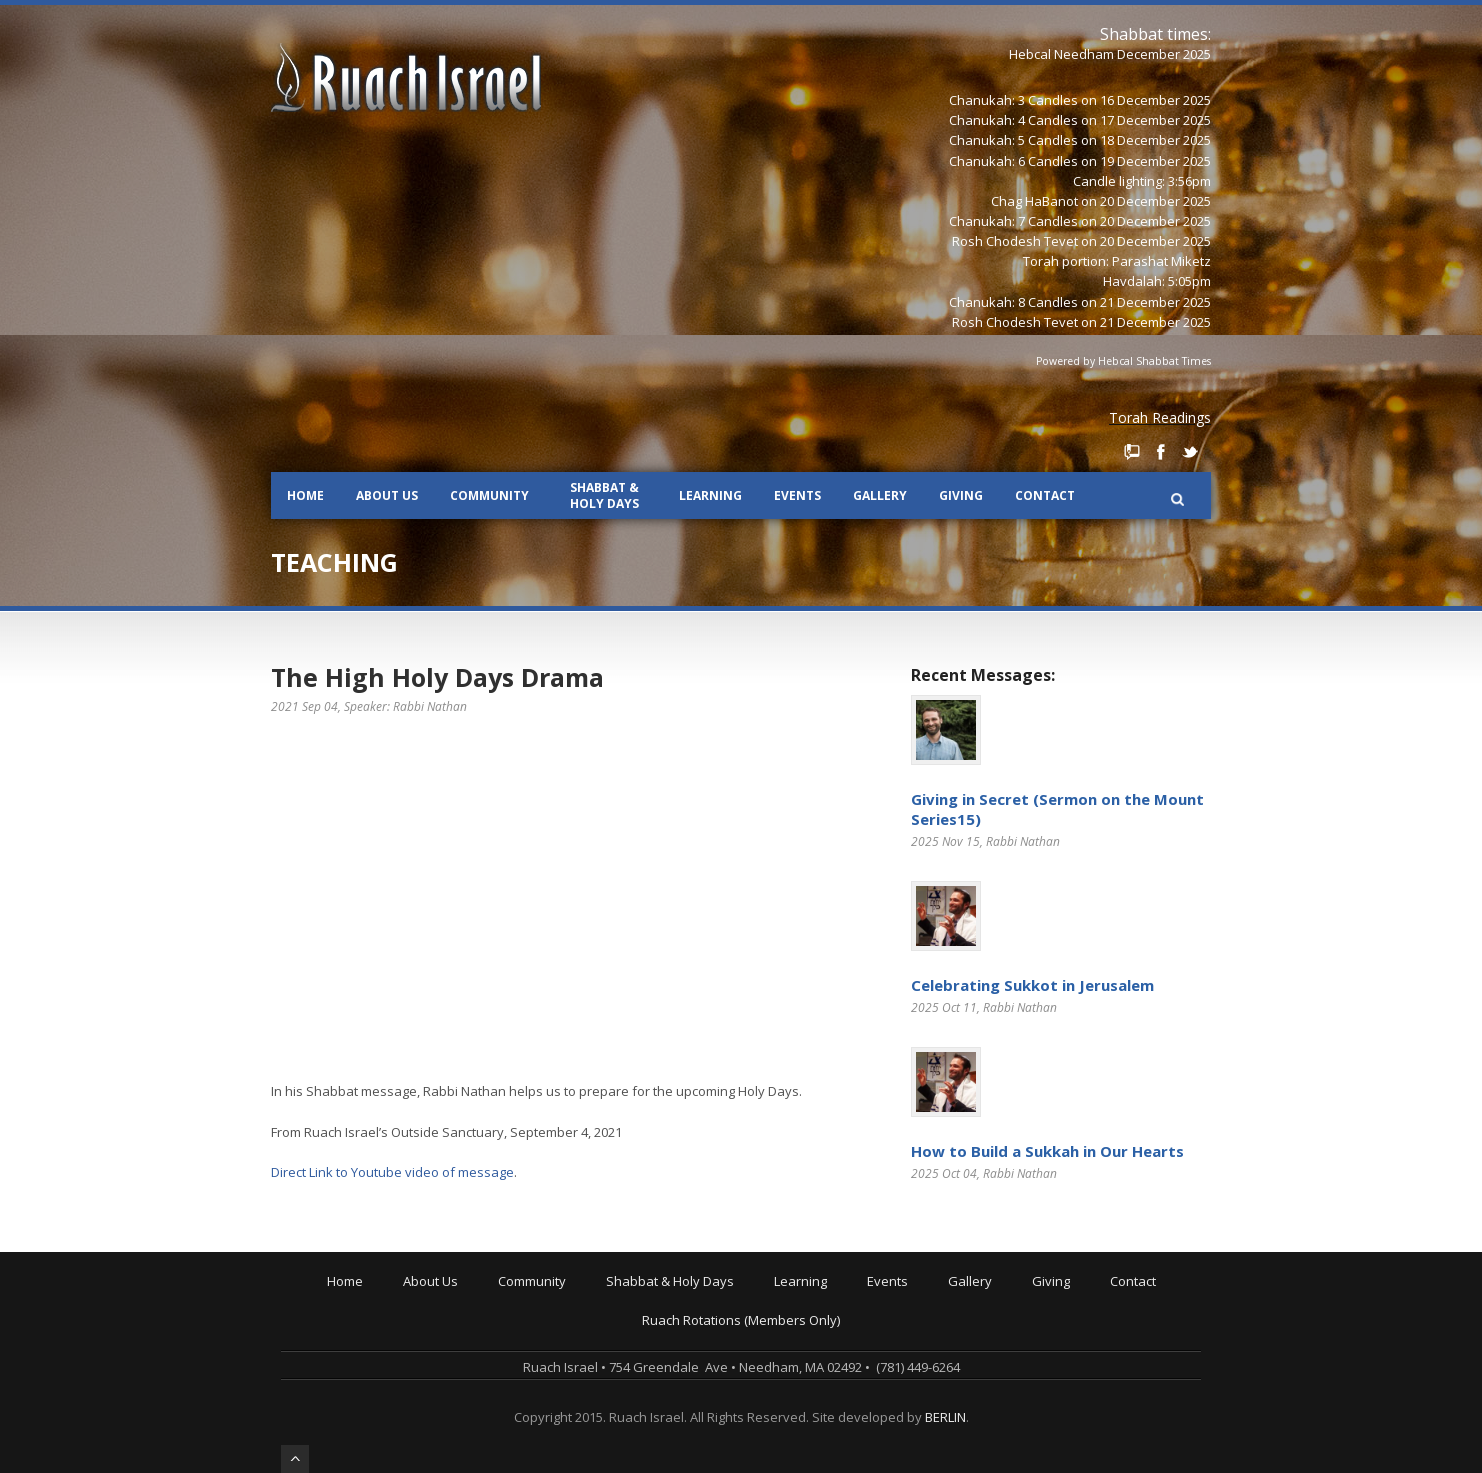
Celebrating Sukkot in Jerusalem (1032, 985)
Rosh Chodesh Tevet (1015, 241)
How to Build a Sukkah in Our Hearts (1047, 1151)
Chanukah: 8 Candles (1013, 302)
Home (305, 495)
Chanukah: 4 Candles (1013, 120)
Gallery (880, 495)
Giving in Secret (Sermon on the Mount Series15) (1057, 809)
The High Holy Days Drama (437, 677)
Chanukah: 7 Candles (1013, 221)
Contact (1045, 495)
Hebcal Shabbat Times (1154, 361)
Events (797, 495)
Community (489, 495)
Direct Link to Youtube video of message (392, 1172)
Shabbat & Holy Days (604, 495)
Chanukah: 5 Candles (1013, 140)
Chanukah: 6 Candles (1013, 161)
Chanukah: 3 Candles (1013, 100)
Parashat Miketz (1161, 261)
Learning (710, 495)
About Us (387, 495)
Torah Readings (1160, 417)
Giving (961, 495)
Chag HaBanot (1034, 201)
